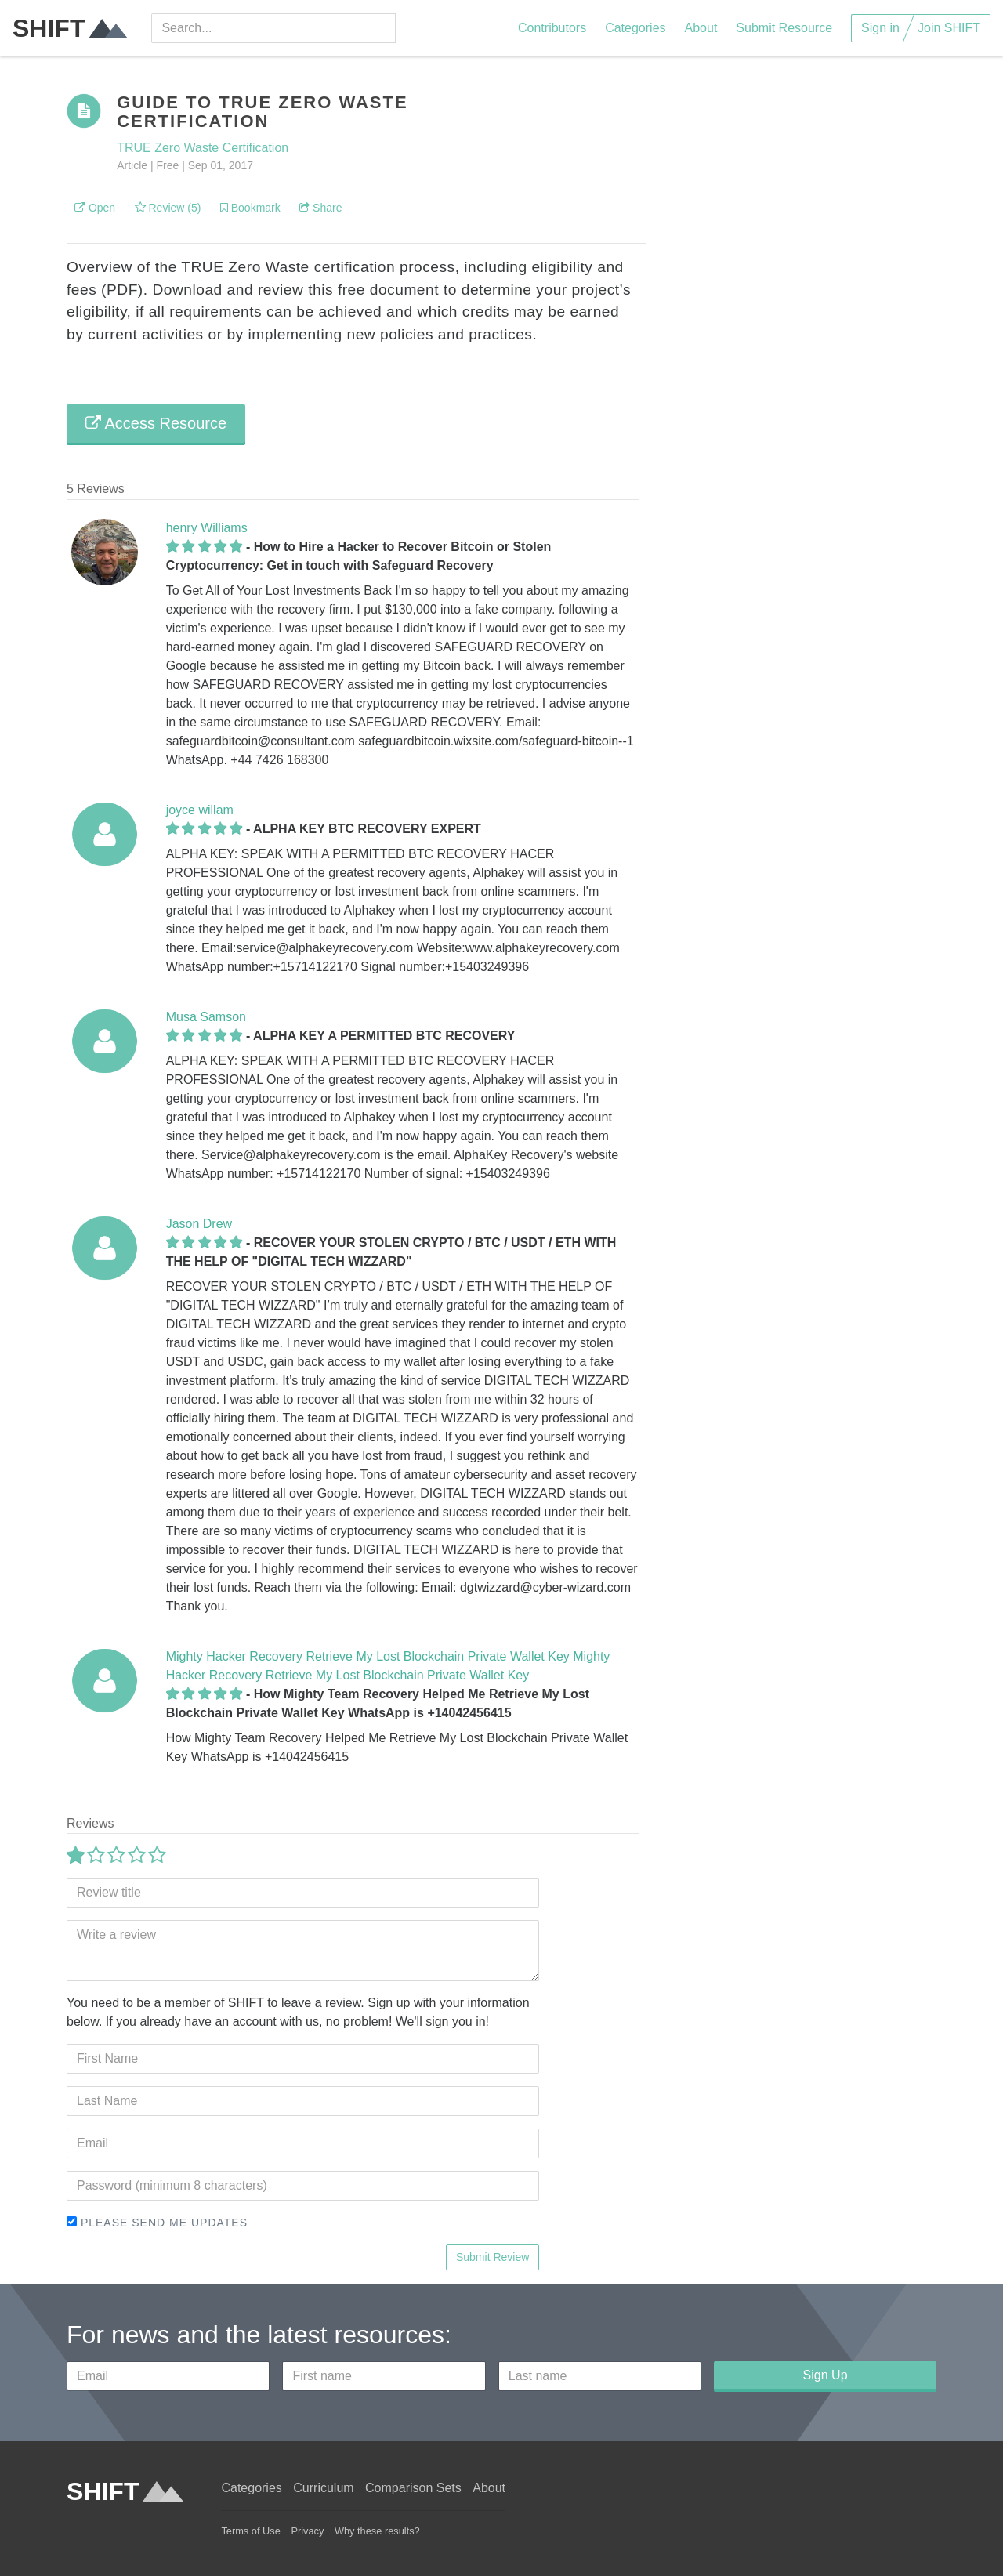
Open (94, 207)
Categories (635, 27)
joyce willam (200, 810)
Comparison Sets (413, 2487)
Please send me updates (157, 2222)
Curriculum (323, 2487)
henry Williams (207, 527)
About (701, 27)
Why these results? (377, 2531)
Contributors (552, 27)
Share (320, 207)
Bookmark (250, 207)
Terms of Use (250, 2531)
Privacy (307, 2531)
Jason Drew (199, 1223)
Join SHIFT (949, 27)
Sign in (880, 27)
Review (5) (168, 207)
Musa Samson (206, 1017)
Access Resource (155, 423)
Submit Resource (784, 27)
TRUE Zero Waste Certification (202, 147)
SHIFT (70, 28)
